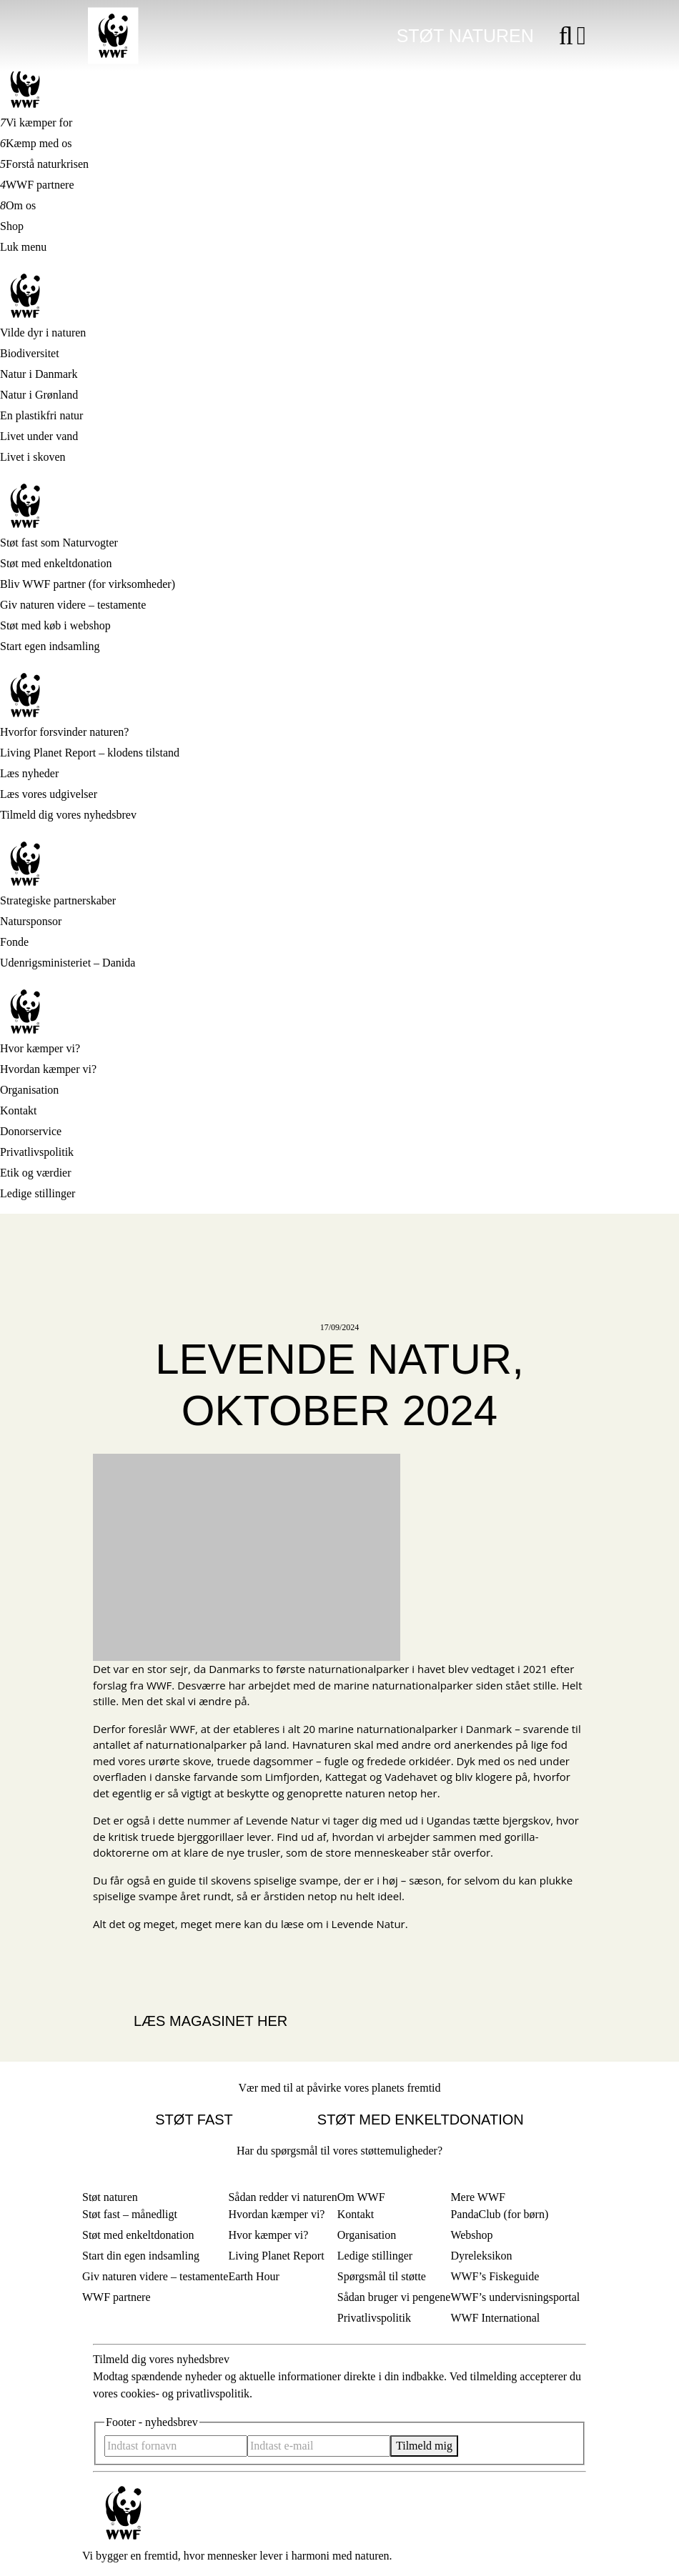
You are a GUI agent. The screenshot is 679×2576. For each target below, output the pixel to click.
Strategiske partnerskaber (58, 900)
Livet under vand (39, 436)
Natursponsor (30, 921)
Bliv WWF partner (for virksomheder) (87, 584)
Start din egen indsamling (140, 2256)
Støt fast (194, 2119)
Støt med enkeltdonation (55, 563)
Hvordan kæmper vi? (48, 1069)
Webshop (471, 2235)
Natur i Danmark (38, 374)
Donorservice (30, 1131)
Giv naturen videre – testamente (73, 605)
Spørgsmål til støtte (381, 2276)
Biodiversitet (29, 353)
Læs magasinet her (210, 2021)
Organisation (29, 1090)
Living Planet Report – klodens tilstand (89, 753)
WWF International (495, 2318)
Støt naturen (465, 36)
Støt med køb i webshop (55, 625)
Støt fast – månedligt (129, 2214)
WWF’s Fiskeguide (494, 2276)
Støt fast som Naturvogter (59, 542)
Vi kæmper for (39, 122)
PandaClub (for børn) (499, 2214)
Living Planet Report (276, 2256)
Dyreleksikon (481, 2256)
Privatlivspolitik (37, 1152)
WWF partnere (40, 185)
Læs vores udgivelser (48, 794)
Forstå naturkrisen (47, 164)
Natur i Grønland (39, 395)
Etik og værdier (35, 1173)
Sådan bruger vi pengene (394, 2297)
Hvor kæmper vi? (40, 1048)
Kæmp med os (38, 143)
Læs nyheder (29, 773)
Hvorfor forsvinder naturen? (64, 732)
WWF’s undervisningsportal (515, 2297)
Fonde (14, 942)
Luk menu (23, 247)
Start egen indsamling (50, 646)
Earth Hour (253, 2276)
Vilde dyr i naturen (43, 332)
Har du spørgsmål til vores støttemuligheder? (339, 2151)
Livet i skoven (33, 457)
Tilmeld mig (424, 2446)
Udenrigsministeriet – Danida (67, 963)
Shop (12, 226)
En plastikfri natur (41, 415)
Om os (21, 205)
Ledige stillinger (37, 1193)
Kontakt (18, 1110)
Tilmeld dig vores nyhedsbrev (68, 815)
